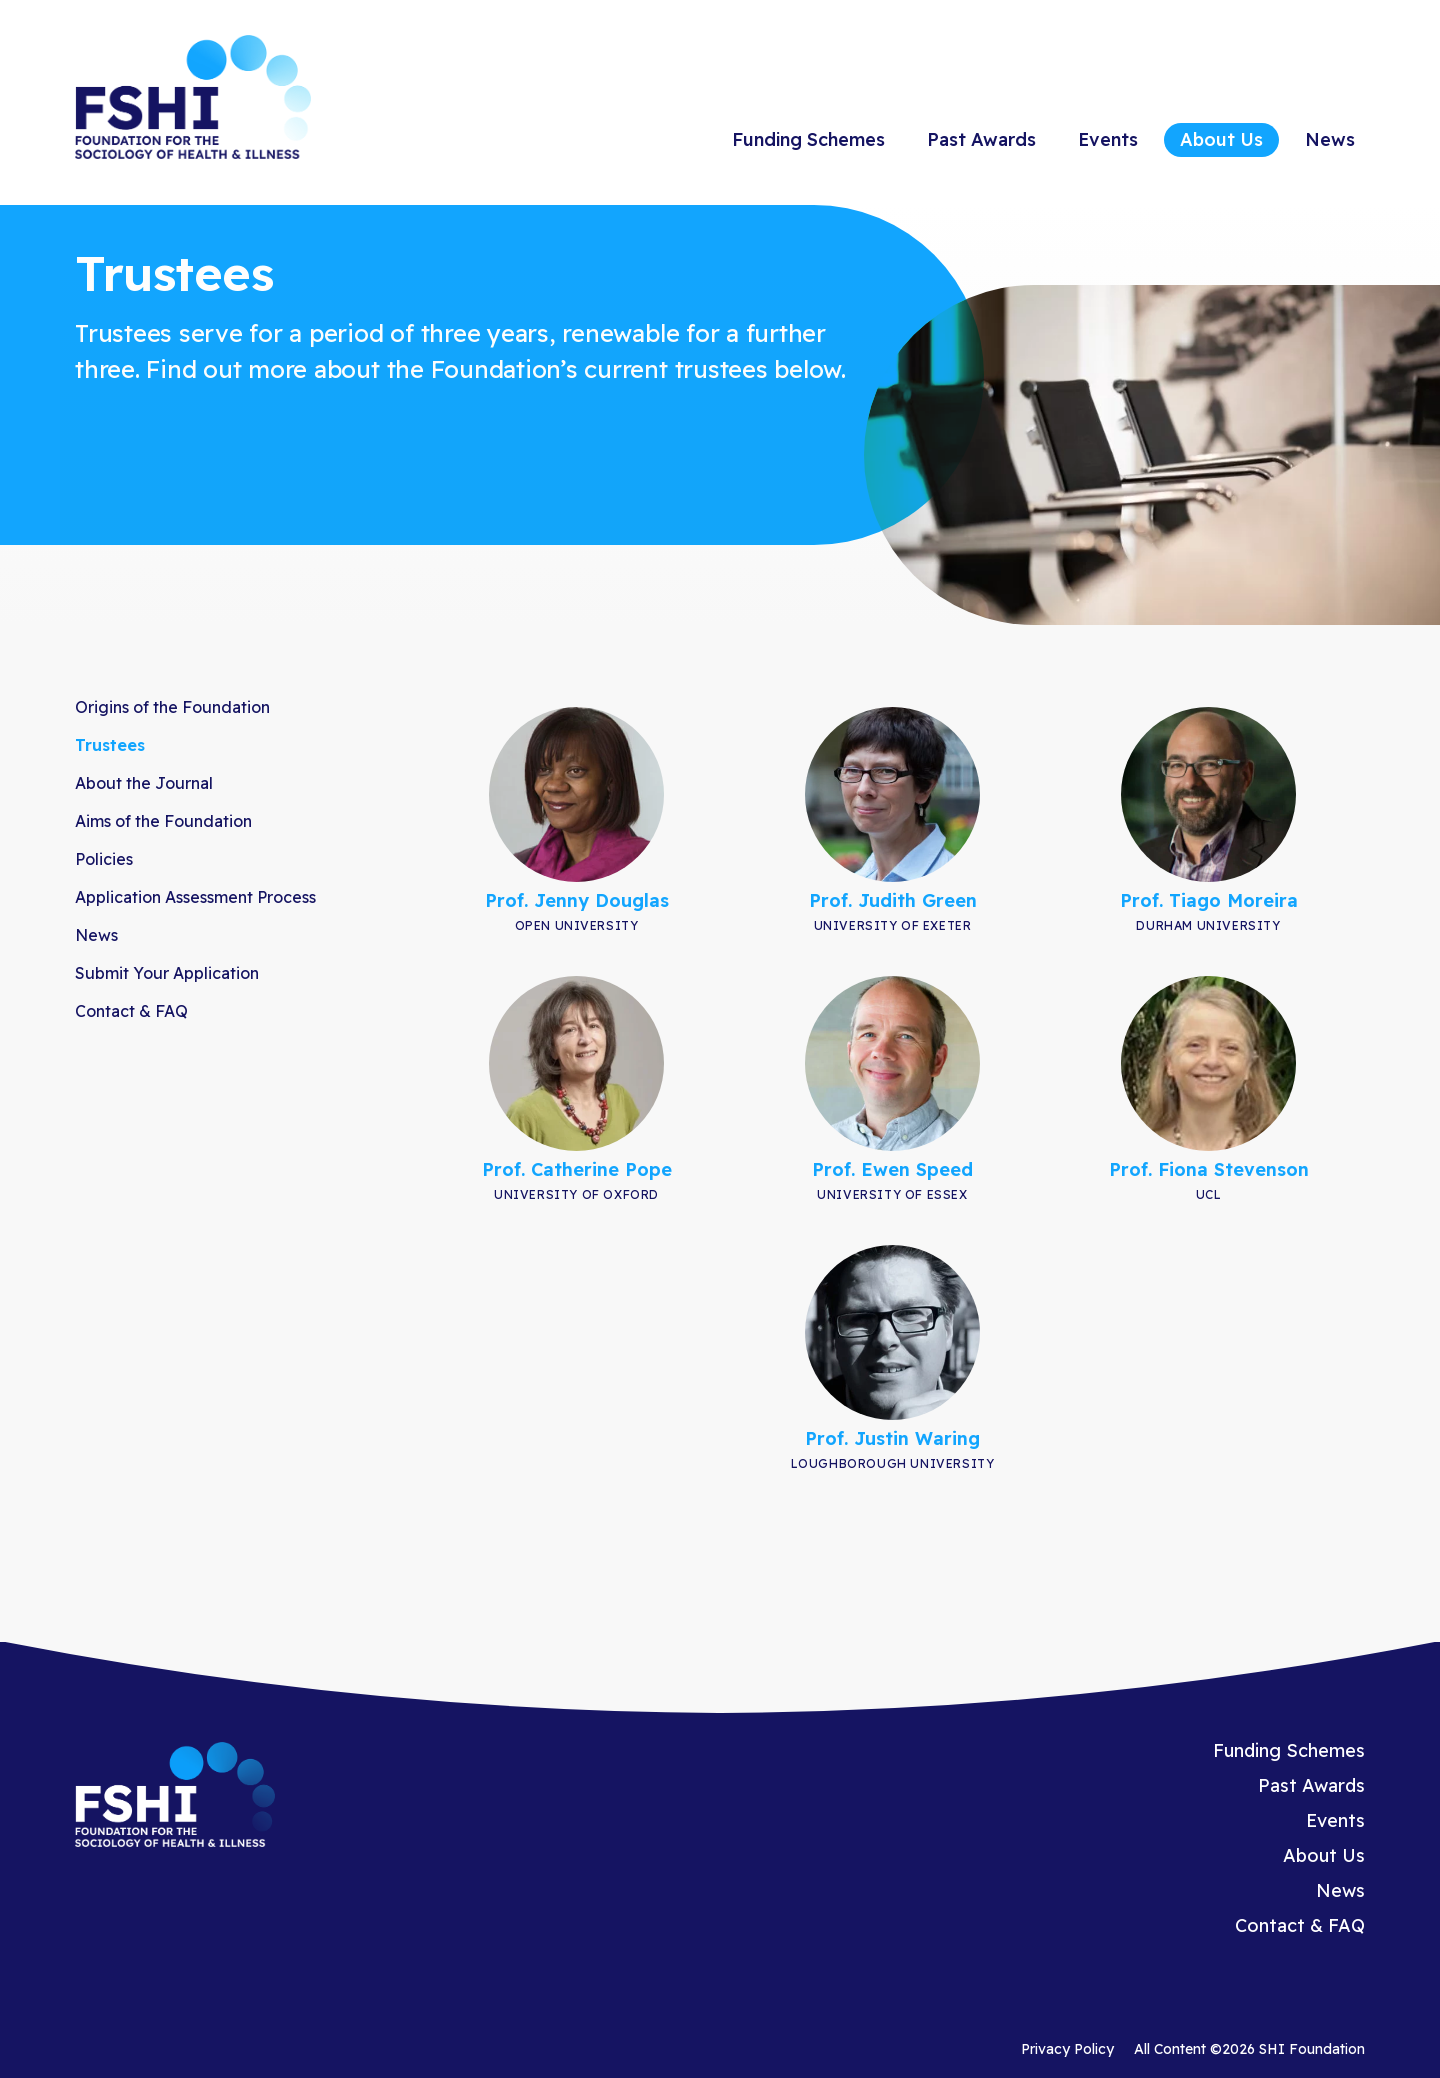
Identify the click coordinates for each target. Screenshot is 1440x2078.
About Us (1221, 139)
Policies (104, 859)
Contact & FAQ (131, 1011)
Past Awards (981, 139)
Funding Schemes (808, 139)
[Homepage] (193, 100)
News (1330, 139)
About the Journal (144, 783)
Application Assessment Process (195, 897)
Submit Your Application (167, 973)
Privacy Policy (1067, 2049)
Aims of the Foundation (163, 821)
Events (1108, 139)
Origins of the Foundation (172, 707)
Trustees (110, 745)
